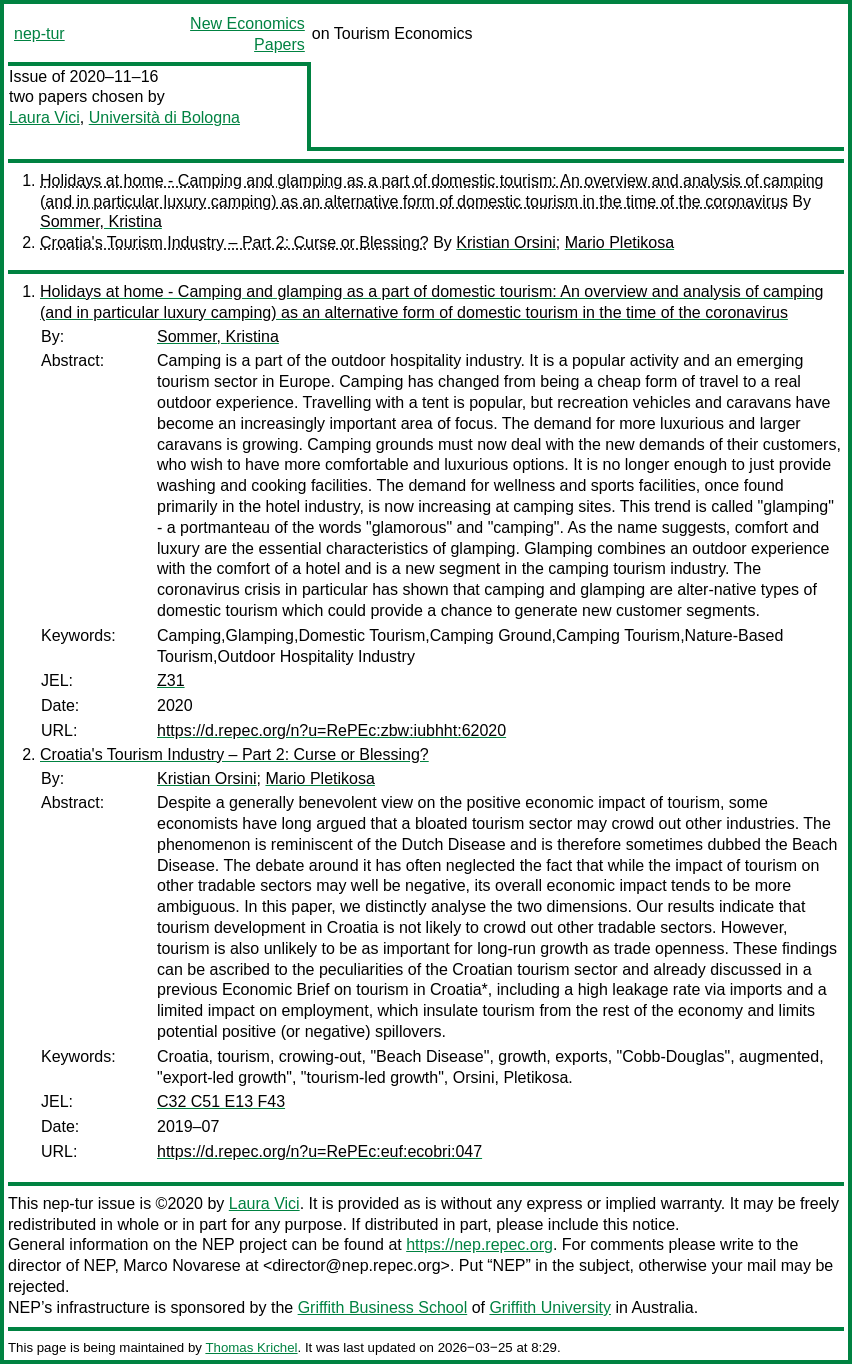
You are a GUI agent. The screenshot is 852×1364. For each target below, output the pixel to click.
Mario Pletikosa (619, 242)
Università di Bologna (164, 117)
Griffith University (550, 1307)
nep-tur (39, 33)
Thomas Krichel (251, 1347)
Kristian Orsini (506, 242)
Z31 (171, 680)
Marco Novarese (181, 1265)
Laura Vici (44, 117)
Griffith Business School (383, 1307)
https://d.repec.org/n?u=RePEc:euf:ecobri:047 (319, 1151)
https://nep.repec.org (479, 1244)
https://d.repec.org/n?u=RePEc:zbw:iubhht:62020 (331, 730)
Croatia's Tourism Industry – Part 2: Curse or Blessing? (234, 242)
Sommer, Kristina (101, 221)
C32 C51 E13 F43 (221, 1101)
